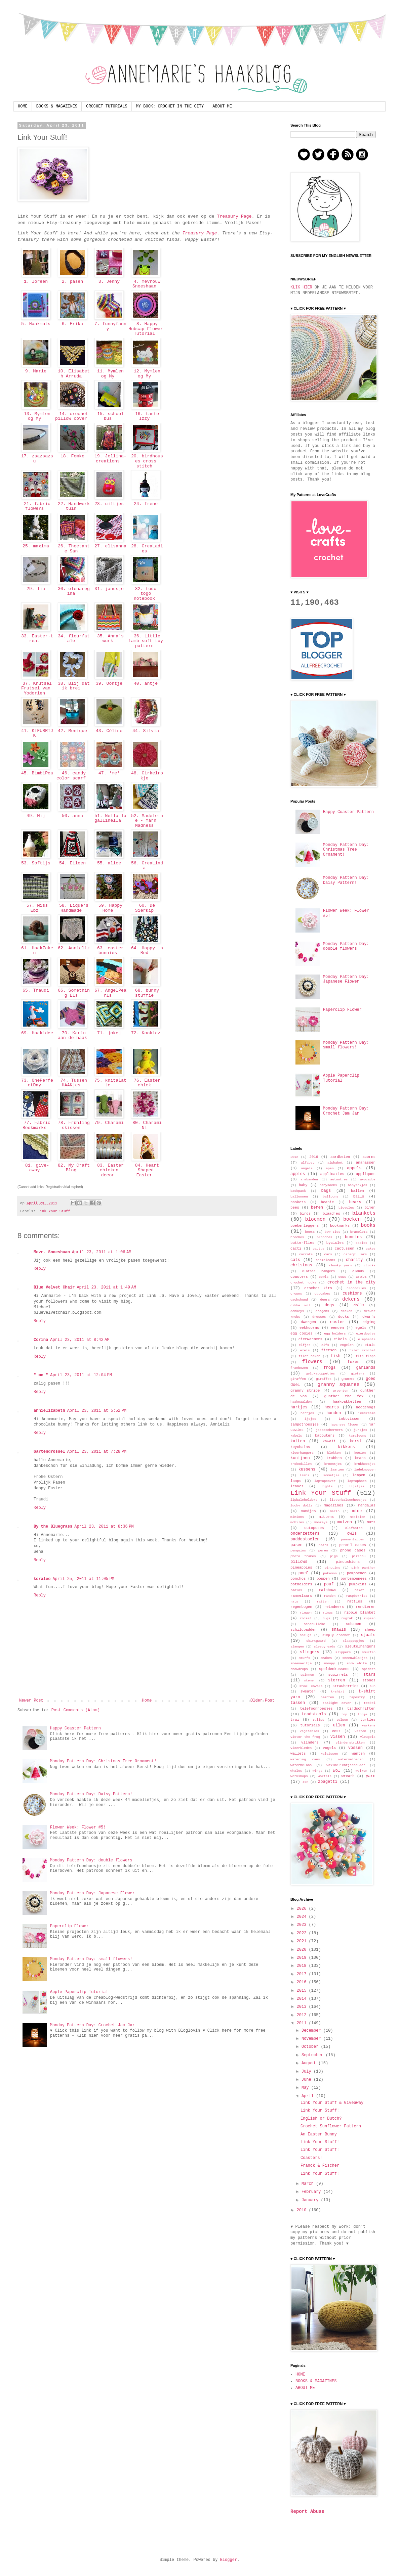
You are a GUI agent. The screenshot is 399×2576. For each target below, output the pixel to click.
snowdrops (299, 1669)
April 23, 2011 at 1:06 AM (101, 1252)
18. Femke (72, 456)
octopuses (314, 1528)
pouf (329, 1584)
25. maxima (36, 546)
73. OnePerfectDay (35, 1083)
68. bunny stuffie (145, 993)
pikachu (358, 1556)
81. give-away (36, 1168)
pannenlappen (352, 1539)
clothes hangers (318, 1271)
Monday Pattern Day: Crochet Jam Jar (92, 2025)
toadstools (314, 1714)
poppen (323, 1579)
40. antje (145, 683)
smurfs (304, 1658)
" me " (41, 1375)
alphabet (335, 1163)
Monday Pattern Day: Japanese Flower (92, 1893)
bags (326, 1190)
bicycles (346, 1208)
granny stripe (305, 1391)
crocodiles (356, 1288)
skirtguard (316, 1641)
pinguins (332, 1568)
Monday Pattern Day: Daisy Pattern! (91, 1794)
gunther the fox (344, 1396)
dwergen (308, 1322)
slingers (309, 1652)
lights (327, 1486)
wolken (361, 1771)
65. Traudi (36, 990)
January (311, 2200)
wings (317, 1771)
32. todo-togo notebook (145, 593)
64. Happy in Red (145, 951)
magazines (333, 1505)
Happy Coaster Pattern (75, 1728)
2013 (303, 2006)
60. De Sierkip (145, 908)
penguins (298, 1550)
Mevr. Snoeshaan (52, 1252)
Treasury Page (234, 216)
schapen (353, 1624)
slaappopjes (353, 1641)
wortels (324, 1776)
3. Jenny (109, 281)
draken (347, 1311)
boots (310, 1232)
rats (294, 1601)
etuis (370, 1345)
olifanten (354, 1528)
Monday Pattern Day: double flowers (91, 1860)
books (368, 1225)
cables (361, 1243)
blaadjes (331, 1214)
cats (295, 1260)
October (311, 2046)
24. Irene (145, 503)
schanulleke (314, 1624)
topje (362, 1714)
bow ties (332, 1232)
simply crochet (336, 1635)
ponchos (298, 1579)
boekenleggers (304, 1226)
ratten (322, 1601)
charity (354, 1260)
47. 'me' (109, 773)
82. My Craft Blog (72, 1168)
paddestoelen (304, 1539)
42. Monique (72, 730)
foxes (354, 1362)
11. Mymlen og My (109, 374)
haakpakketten (347, 1402)
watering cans (305, 1759)
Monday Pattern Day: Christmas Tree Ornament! (103, 1761)
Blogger (228, 2560)
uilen (339, 1725)
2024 (303, 1916)
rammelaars (301, 1596)
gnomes (348, 1379)
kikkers (346, 1447)
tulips (318, 1720)
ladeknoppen (364, 1470)
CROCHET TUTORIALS (106, 106)
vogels (329, 1748)
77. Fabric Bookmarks (35, 1125)
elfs (325, 1345)
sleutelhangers (360, 1646)
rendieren (365, 1607)
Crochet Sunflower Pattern (331, 2126)
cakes (370, 1249)
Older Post (262, 1700)
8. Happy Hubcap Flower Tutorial (145, 328)
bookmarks (340, 1226)
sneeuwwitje (301, 1663)
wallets (298, 1754)
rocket (306, 1618)
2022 (303, 1933)
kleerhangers (302, 1453)
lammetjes (331, 1475)
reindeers (334, 1607)
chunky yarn (340, 1265)
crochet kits (318, 1288)
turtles (367, 1720)
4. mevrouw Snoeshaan (145, 284)
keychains (300, 1447)
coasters (299, 1277)
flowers (312, 1361)
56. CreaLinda (145, 866)
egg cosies (301, 1333)
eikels (340, 1339)
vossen (355, 1748)
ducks (343, 1317)
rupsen (370, 1618)
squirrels (338, 1675)
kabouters (324, 1436)
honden (333, 1413)
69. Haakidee (35, 1036)
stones (368, 1680)
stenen (310, 1680)
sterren (336, 1680)
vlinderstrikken (350, 1743)
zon (305, 1782)
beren (317, 1207)
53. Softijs (35, 863)
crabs (361, 1277)
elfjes (305, 1345)
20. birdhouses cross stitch (145, 461)
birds (305, 1214)
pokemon (329, 1573)
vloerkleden (301, 1748)
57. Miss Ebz (36, 908)
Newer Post (31, 1700)
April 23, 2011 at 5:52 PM (96, 1410)
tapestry (357, 1697)
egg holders (335, 1334)
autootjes (339, 1179)
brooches (324, 1237)
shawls (338, 1629)
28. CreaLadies (145, 549)
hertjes (307, 1413)
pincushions (348, 1562)
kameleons (357, 1436)
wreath (348, 1776)
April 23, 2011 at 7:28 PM (96, 1451)
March (309, 2183)
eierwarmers (310, 1339)
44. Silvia (146, 730)
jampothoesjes (304, 1424)
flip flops (365, 1356)
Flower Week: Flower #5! (78, 1827)
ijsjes (310, 1419)
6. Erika (72, 323)
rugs (326, 1618)
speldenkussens (334, 1669)
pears (323, 1545)
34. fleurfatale (72, 639)
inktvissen (349, 1419)
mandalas (366, 1505)
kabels (296, 1436)
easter (337, 1322)
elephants (366, 1339)
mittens (326, 1517)
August (310, 2063)
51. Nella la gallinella (109, 818)
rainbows (327, 1590)
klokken (334, 1453)
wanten (358, 1754)
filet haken (309, 1356)
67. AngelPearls (109, 993)
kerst (356, 1441)
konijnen (300, 1458)
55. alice (109, 863)
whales (296, 1771)
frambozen (299, 1368)
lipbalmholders (304, 1500)
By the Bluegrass (53, 1526)
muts (371, 1522)
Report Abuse (307, 2511)
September (314, 2055)
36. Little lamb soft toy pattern (145, 641)
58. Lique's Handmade (72, 908)
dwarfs (368, 1317)
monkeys (320, 1522)
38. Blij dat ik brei (72, 686)
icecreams (366, 1413)
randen (330, 1596)
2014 (303, 1998)
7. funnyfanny (109, 326)
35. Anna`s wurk (109, 639)
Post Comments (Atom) (75, 1710)
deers (325, 1300)
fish (336, 1356)
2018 (303, 1965)
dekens (351, 1299)
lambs (305, 1475)
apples (297, 1174)
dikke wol (300, 1305)
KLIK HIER (301, 287)
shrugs (306, 1635)
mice (357, 1511)
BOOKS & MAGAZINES (56, 106)
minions (297, 1517)
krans (360, 1458)
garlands (365, 1367)
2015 (303, 1990)
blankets (363, 1213)
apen (330, 1168)
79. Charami (109, 1122)
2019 (303, 1957)
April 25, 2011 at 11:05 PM (83, 1579)
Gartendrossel (49, 1451)
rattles (354, 1601)
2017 (303, 1974)
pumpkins (357, 1584)
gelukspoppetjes (320, 1373)
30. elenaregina (72, 591)
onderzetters (304, 1533)
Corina (41, 1340)
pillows (298, 1562)
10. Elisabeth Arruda (72, 374)
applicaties (332, 1174)
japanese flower (344, 1425)
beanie (327, 1202)
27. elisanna (109, 549)
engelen (347, 1345)
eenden (337, 1328)
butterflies (302, 1243)
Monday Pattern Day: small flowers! (91, 1959)
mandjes (308, 1511)
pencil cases (352, 1545)
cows (342, 1277)
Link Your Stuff (54, 1211)
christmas (301, 1265)
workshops (299, 1776)
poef (303, 1573)
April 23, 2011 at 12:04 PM (81, 1375)
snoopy (329, 1663)
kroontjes (333, 1464)
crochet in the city (351, 1282)
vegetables (309, 1731)
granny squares (338, 1384)
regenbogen (301, 1607)
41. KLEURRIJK (35, 733)
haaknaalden (301, 1402)
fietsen (328, 1350)
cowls (324, 1277)
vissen (337, 1736)
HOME (23, 106)
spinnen (307, 1675)
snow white (357, 1663)
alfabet (307, 1163)
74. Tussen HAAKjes (72, 1083)
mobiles (297, 1522)
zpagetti (327, 1781)
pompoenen (356, 1573)
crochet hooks (303, 1282)
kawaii (329, 1441)
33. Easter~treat (35, 639)
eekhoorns (309, 1328)
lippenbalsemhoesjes (348, 1500)
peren (323, 1550)
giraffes (323, 1379)
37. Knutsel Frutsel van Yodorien (36, 688)
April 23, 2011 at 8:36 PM (103, 1526)
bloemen (315, 1219)
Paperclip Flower (69, 1926)
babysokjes (357, 1185)
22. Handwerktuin (72, 506)
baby (303, 1185)
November (312, 2038)
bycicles (335, 1243)
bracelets (359, 1232)
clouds (358, 1271)
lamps (295, 1481)
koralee (42, 1579)
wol (336, 1770)
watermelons (301, 1765)
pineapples (301, 1568)
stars (369, 1674)
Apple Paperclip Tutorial (79, 1992)
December (312, 2030)
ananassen (365, 1163)
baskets (298, 1202)
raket (359, 1590)
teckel (369, 1703)
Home (147, 1700)
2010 (303, 2210)
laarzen (337, 1470)
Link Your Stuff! (320, 2110)
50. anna (72, 815)
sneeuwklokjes (354, 1658)
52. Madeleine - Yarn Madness (145, 820)
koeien (360, 1453)
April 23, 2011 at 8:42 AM (79, 1340)
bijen (370, 1208)
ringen (306, 1613)
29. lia (36, 588)
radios (296, 1590)
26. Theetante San (72, 549)
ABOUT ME (222, 106)
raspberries (356, 1596)
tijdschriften (361, 1709)
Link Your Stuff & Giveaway (332, 2102)
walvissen (329, 1754)
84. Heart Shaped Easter (145, 1170)
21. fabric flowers (35, 506)
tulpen (342, 1720)
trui (294, 1720)
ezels (305, 1350)
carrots (306, 1254)
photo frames (303, 1556)
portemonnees (354, 1579)
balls (358, 1196)
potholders (301, 1584)
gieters (357, 1373)
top (344, 1714)
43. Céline (109, 730)
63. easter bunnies (109, 951)
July (308, 2071)
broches (297, 1237)
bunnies (353, 1237)
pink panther (363, 1568)
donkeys (297, 1311)
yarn (370, 1776)
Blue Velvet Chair (54, 1287)
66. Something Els (72, 993)
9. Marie (36, 371)
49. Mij (36, 815)
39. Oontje (109, 683)
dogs (329, 1305)
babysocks (328, 1185)
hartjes (298, 1407)
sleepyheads (324, 1646)
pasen (296, 1545)
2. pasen (72, 281)
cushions (352, 1293)
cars (328, 1254)
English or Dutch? (321, 2118)
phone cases (352, 1550)
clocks (369, 1265)
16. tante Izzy (145, 416)
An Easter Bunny (319, 2134)
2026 (303, 1908)
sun (372, 1686)
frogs (329, 1367)
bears (355, 1202)
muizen (344, 1522)
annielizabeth (49, 1410)
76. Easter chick (145, 1083)
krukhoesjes (364, 1464)
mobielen (357, 1517)
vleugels (367, 1737)
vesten (360, 1731)
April (309, 2096)
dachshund (299, 1300)
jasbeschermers (329, 1430)
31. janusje (109, 588)
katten (297, 1441)
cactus (319, 1249)
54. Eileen (72, 863)
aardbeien (340, 1157)
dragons (322, 1311)
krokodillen (301, 1464)
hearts (331, 1407)
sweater (308, 1691)
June (308, 2079)
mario (335, 1511)
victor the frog (305, 1737)
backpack (298, 1191)
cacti (295, 1249)
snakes (326, 1658)
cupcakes (322, 1294)
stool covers (310, 1686)
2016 (313, 1157)
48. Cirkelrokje (145, 776)
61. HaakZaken (35, 951)
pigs (334, 1556)
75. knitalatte (109, 1083)
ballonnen (299, 1197)
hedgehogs (365, 1407)
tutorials (310, 1725)
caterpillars (355, 1254)
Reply (40, 1268)
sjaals (368, 1635)
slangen (297, 1646)
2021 (303, 1941)
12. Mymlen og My (145, 374)
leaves (297, 1486)
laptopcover (324, 1481)
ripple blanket (359, 1613)
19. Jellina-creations (109, 459)
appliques (365, 1174)
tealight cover (337, 1703)
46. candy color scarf (72, 776)
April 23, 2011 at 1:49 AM (106, 1287)
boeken (352, 1219)
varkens (368, 1725)
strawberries (345, 1686)
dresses (319, 1317)
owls (352, 1533)
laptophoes (357, 1481)
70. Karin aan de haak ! (72, 1038)
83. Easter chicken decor (109, 1170)
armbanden (309, 1179)
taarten (327, 1697)
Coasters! (311, 2158)
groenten (340, 1391)
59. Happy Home (109, 908)
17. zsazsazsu (35, 459)
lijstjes (356, 1486)
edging (368, 1322)
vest (336, 1731)
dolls (359, 1305)
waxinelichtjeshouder (345, 1765)
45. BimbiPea (35, 776)
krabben (334, 1458)
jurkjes (360, 1430)
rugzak (347, 1618)
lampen (358, 1475)
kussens (306, 1469)
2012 (294, 1157)
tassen (297, 1703)
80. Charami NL (146, 1125)
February (312, 2191)
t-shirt (337, 1691)
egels (361, 1328)
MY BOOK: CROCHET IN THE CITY (170, 106)
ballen (357, 1191)
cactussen (344, 1249)
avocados (367, 1179)
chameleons (325, 1260)
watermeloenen (350, 1759)
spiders (368, 1669)
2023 (303, 1925)
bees (294, 1208)
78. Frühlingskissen (72, 1125)
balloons (330, 1197)
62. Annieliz (72, 951)
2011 (303, 2023)
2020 (303, 1949)
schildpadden (303, 1630)
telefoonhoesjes (316, 1709)
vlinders (310, 1743)
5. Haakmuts (35, 323)
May (306, 2087)
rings (328, 1613)
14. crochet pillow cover (72, 416)
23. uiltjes (109, 503)
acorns (368, 1157)
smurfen (368, 1652)
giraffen (298, 1379)
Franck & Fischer (320, 2165)
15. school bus (109, 416)
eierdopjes (365, 1334)
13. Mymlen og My (35, 416)
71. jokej (109, 1033)
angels (307, 1168)
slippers (343, 1652)
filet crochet (362, 1350)
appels (354, 1168)
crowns (296, 1294)
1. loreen (35, 281)
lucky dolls (301, 1505)
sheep (370, 1630)
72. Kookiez (145, 1033)
